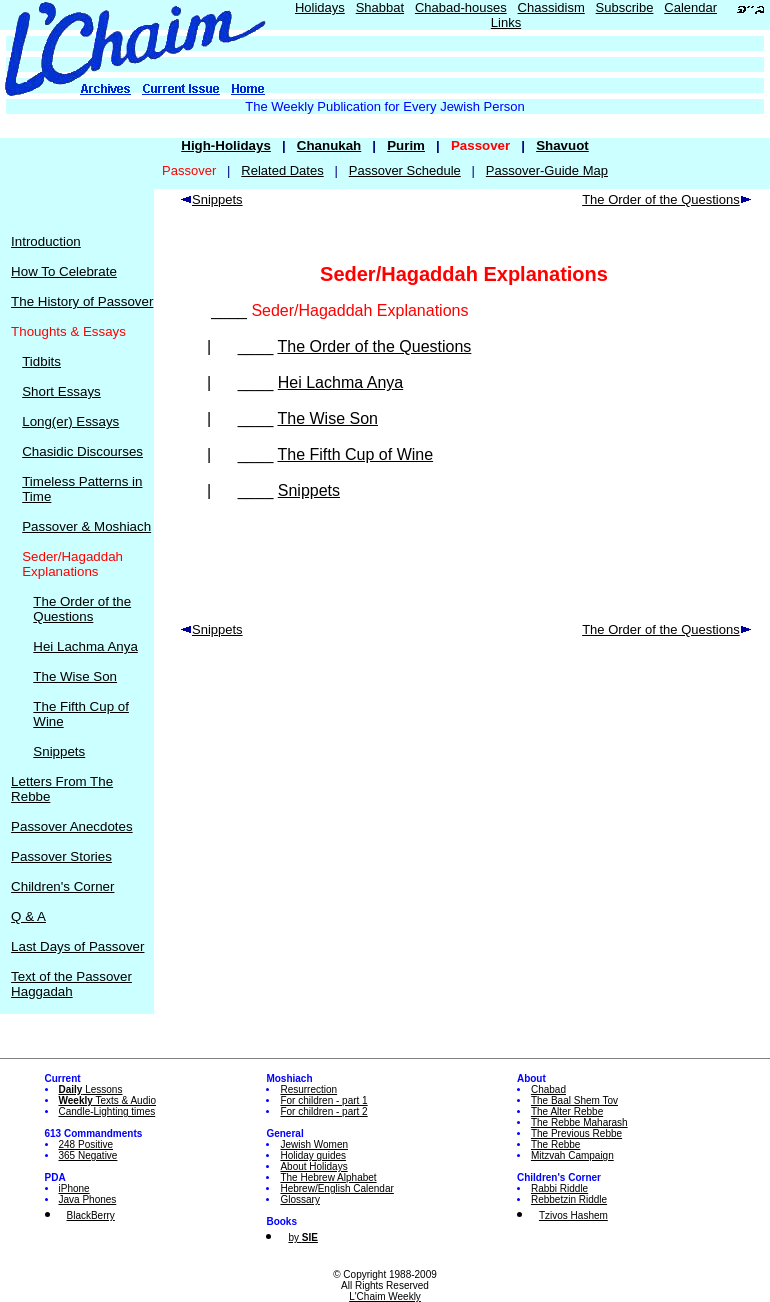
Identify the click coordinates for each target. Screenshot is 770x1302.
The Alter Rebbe (567, 1111)
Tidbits (41, 361)
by (302, 1237)
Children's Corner (62, 886)
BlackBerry (91, 1215)
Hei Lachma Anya (85, 646)
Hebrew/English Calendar (336, 1188)
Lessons (91, 1089)
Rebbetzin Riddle (569, 1199)
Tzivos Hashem (573, 1215)
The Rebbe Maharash (579, 1122)
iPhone (74, 1188)
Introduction (46, 241)
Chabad (548, 1089)
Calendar (690, 7)
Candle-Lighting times (107, 1111)
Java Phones (88, 1199)
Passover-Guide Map (547, 170)
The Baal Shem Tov (574, 1100)
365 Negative (88, 1155)
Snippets (59, 751)
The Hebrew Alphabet (328, 1177)
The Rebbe (555, 1144)
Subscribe (625, 7)
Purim (406, 145)
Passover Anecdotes (72, 826)
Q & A (28, 916)
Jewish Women (314, 1144)
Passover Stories (61, 856)
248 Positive (86, 1144)
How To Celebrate (64, 271)
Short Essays (61, 391)
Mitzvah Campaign (572, 1155)
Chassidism (551, 7)
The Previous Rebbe (576, 1133)
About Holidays (313, 1166)
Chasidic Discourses (82, 451)
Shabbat (380, 7)
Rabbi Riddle (559, 1188)
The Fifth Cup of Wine (355, 454)
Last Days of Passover (77, 946)
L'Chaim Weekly (385, 1296)
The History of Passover (82, 301)
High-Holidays (226, 145)
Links (506, 22)
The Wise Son (75, 676)
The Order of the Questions (82, 609)
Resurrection (308, 1089)
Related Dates (282, 170)
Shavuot (562, 145)
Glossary (299, 1199)
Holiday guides (313, 1155)
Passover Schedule (405, 170)
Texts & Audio (108, 1100)
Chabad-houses (461, 7)
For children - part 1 (323, 1100)
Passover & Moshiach (86, 526)
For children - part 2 (323, 1111)
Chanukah (329, 145)
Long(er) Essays (70, 421)
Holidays (320, 7)
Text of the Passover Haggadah (71, 984)
